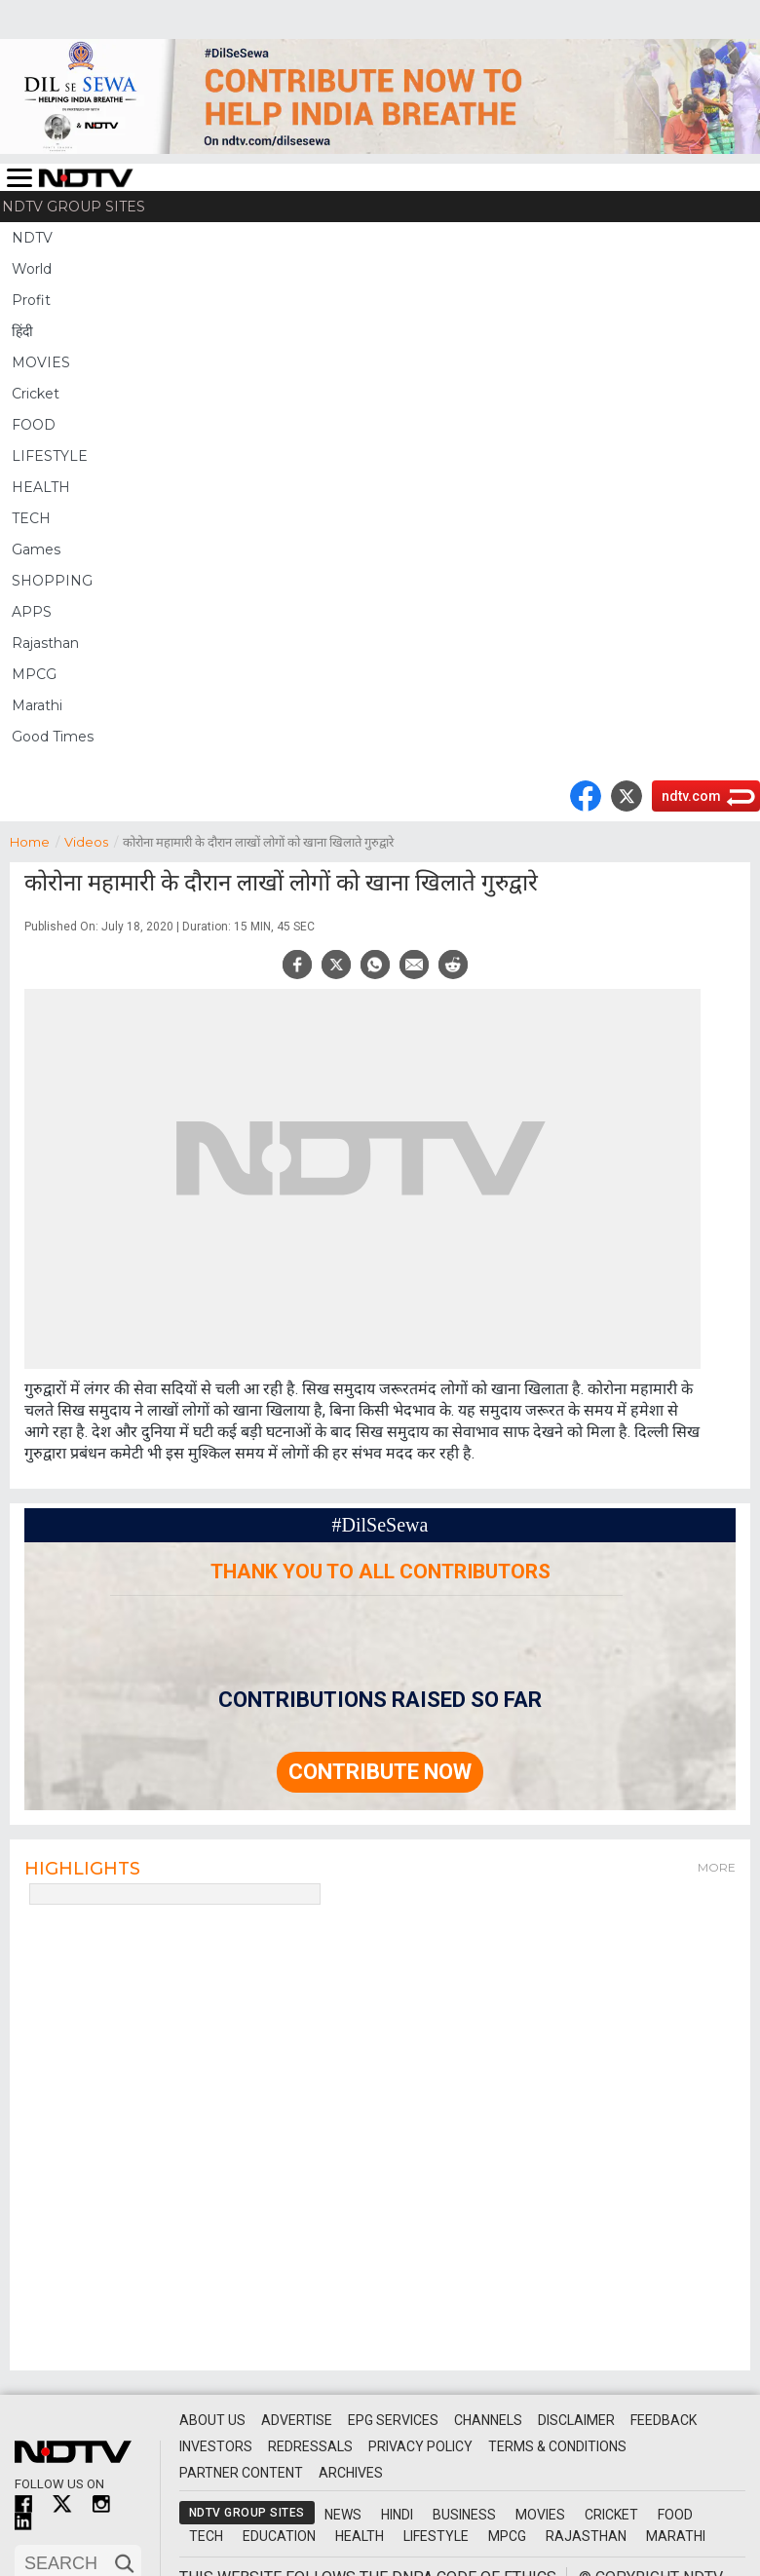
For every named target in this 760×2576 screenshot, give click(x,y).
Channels (488, 2420)
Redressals (310, 2446)
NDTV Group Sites (73, 206)
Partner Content (241, 2473)
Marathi (37, 705)
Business (464, 2514)
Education (279, 2536)
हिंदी (22, 331)
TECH (31, 518)
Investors (215, 2446)
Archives (351, 2473)
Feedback (663, 2420)
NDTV (32, 237)
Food (675, 2514)
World (32, 269)
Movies (540, 2514)
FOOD (34, 425)
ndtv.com (691, 796)
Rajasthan (45, 643)
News (342, 2514)
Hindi (397, 2514)
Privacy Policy (420, 2446)
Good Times (53, 736)
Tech (206, 2536)
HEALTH (41, 487)
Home (37, 840)
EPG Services (393, 2420)
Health (359, 2536)
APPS (32, 612)
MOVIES (41, 362)
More (717, 1867)
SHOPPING (52, 580)
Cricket (35, 393)
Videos (93, 840)
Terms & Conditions (557, 2446)
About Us (212, 2420)
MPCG (34, 674)
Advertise (296, 2420)
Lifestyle (436, 2536)
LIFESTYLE (50, 456)
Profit (31, 300)
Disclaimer (576, 2420)
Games (36, 549)
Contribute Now (380, 1772)
